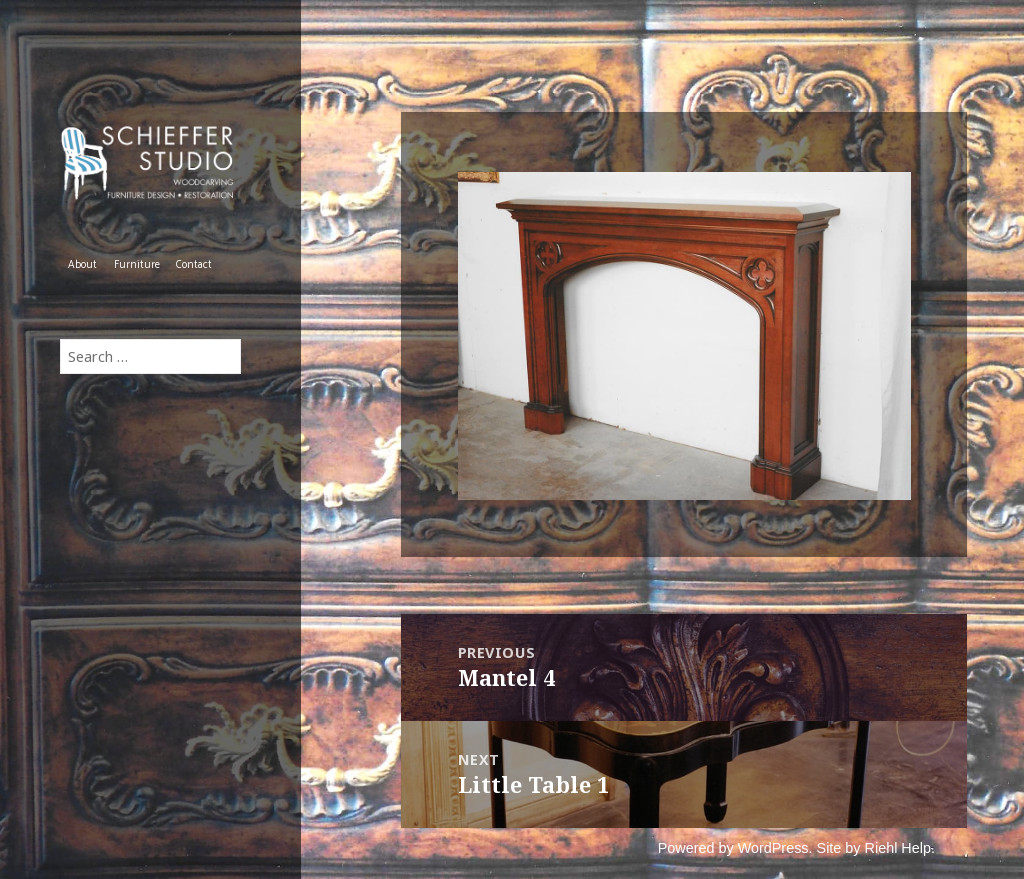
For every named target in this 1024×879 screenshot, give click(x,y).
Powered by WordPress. (735, 848)
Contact (194, 265)
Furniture (137, 265)
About (82, 265)
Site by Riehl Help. (876, 848)
